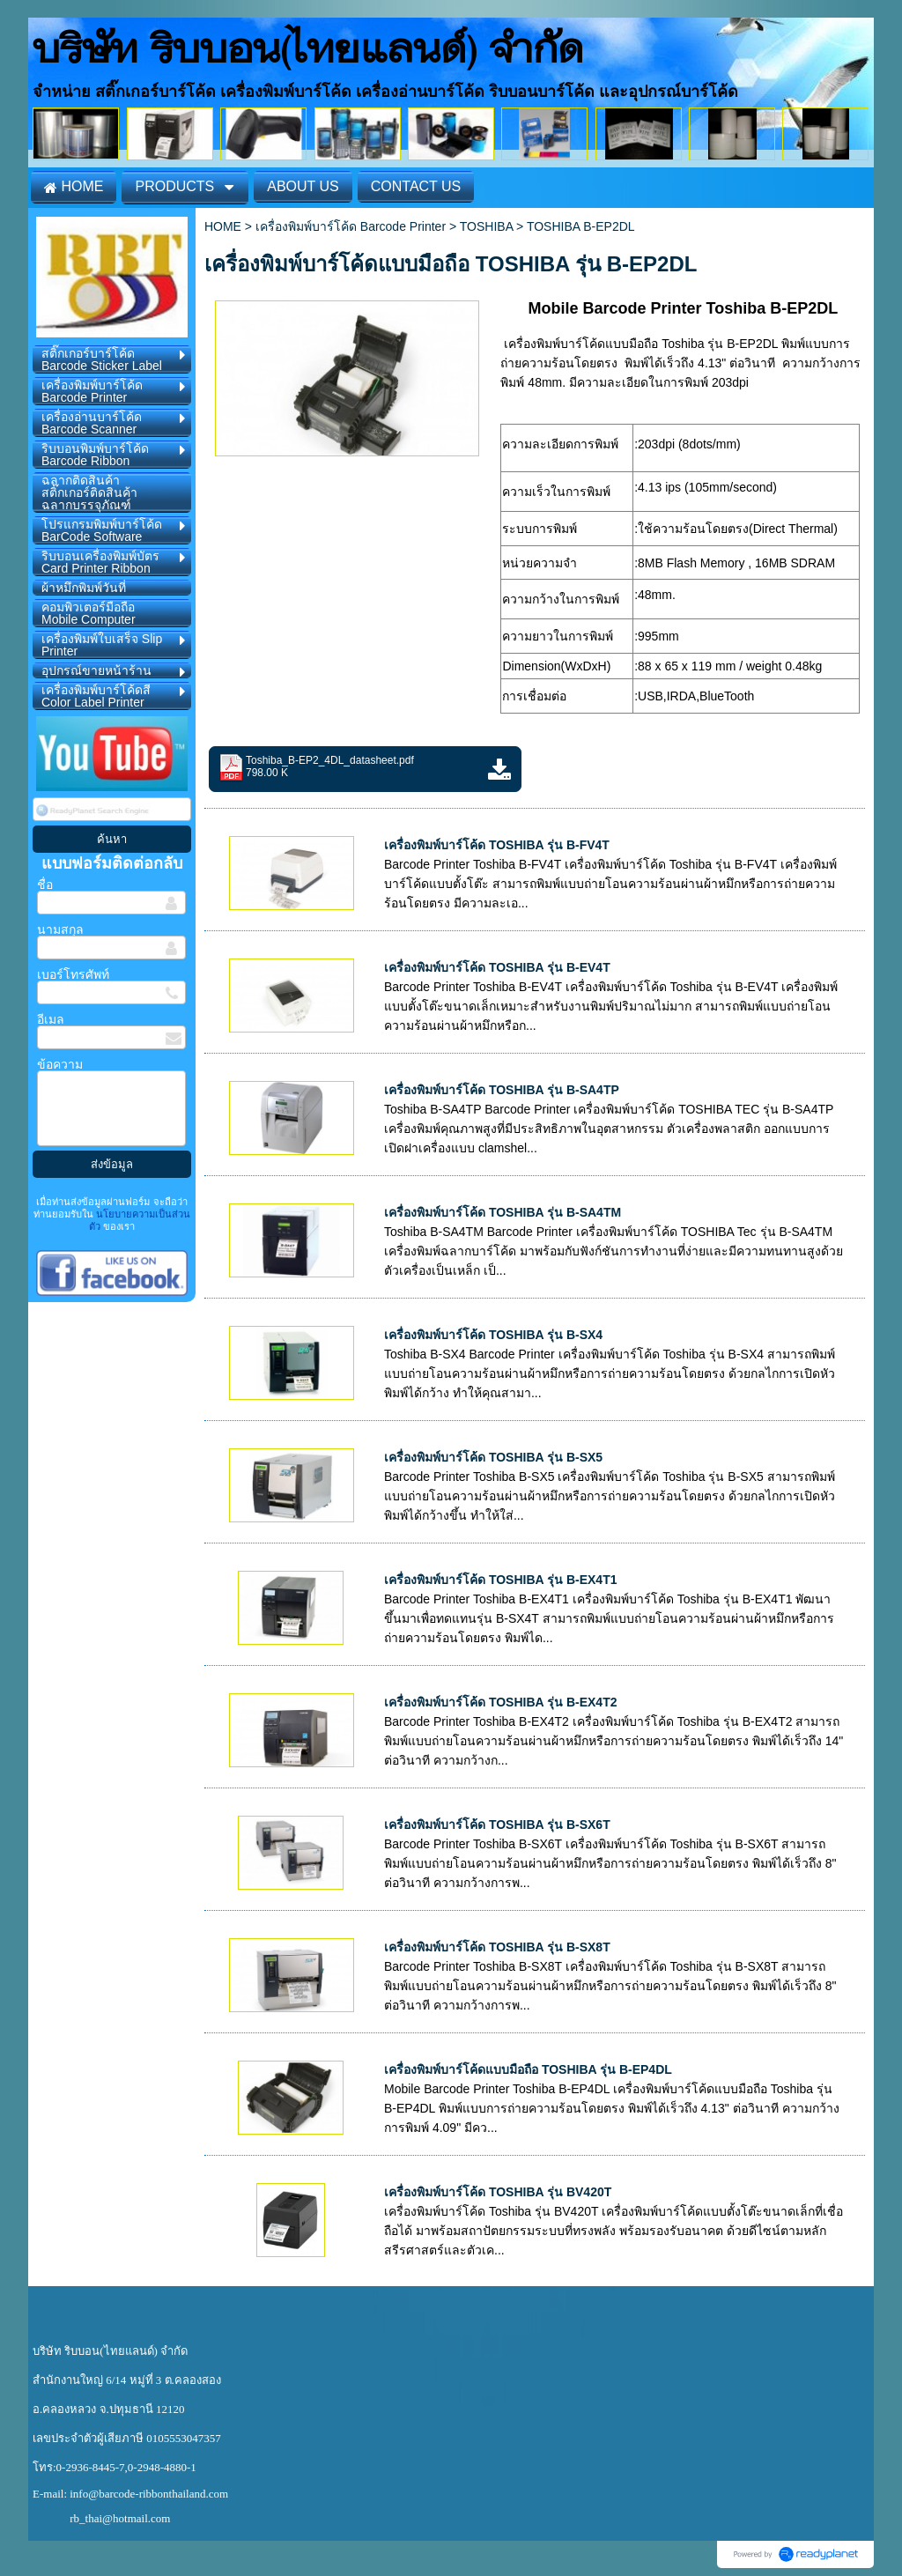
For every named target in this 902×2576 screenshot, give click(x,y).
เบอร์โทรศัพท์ (73, 974)
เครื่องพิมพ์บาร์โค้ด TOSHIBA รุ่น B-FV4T (497, 845)
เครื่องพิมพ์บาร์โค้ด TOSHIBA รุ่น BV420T (497, 2192)
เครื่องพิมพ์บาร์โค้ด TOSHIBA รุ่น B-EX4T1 (500, 1580)
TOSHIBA (486, 226)
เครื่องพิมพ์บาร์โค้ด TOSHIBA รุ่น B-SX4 (493, 1335)
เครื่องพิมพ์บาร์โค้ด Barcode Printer (350, 226)
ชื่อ (45, 884)
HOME (222, 226)
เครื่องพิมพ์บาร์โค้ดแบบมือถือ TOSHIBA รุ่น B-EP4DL (528, 2069)
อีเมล (50, 1019)
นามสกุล (60, 929)
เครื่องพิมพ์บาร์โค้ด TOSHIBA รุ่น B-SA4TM (502, 1212)
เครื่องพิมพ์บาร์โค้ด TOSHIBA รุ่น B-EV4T (497, 967)
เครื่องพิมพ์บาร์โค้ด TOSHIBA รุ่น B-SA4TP (501, 1090)
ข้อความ (60, 1064)
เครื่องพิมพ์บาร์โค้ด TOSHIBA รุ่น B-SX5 (493, 1457)
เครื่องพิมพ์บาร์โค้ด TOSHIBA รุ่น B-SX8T (497, 1947)
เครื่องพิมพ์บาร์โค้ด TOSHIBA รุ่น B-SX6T (497, 1824)
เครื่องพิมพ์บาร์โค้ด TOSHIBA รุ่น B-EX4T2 (500, 1702)
